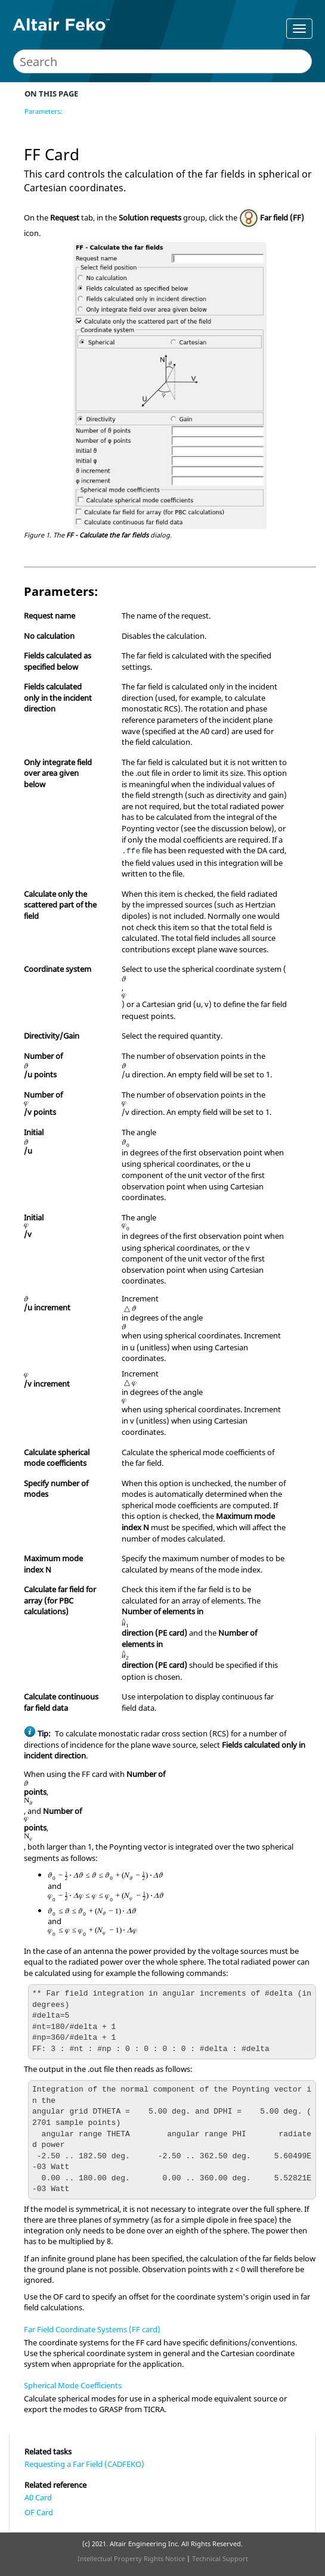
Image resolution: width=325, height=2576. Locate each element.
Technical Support (220, 2558)
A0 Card (38, 2497)
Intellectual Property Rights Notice (131, 2558)
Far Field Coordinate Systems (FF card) (92, 2329)
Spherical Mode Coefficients (73, 2385)
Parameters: (43, 111)
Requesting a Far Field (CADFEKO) (84, 2464)
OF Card (38, 2512)
